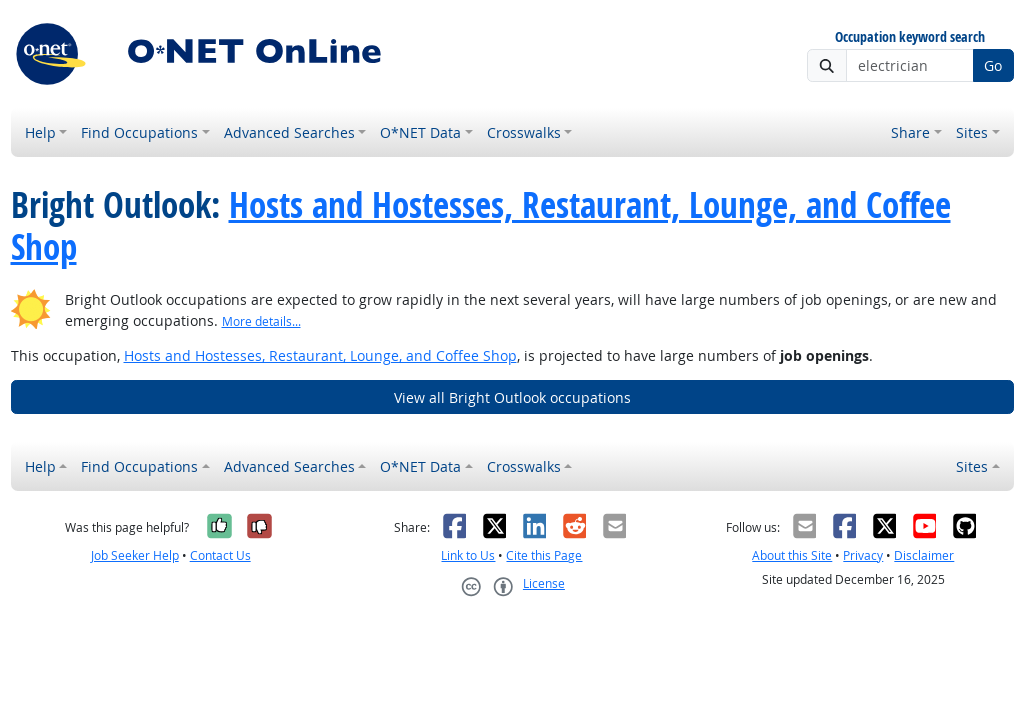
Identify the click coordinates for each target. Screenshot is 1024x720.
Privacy (863, 555)
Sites (972, 132)
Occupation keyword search (910, 37)
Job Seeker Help (135, 555)
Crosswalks (524, 132)
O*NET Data (420, 132)
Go (993, 65)
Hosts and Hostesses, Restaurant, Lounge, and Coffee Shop (481, 226)
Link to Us (468, 555)
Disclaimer (924, 555)
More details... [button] (261, 321)
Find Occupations (139, 132)
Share (910, 132)
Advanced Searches (289, 132)
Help (40, 132)
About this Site (792, 555)
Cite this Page (544, 555)
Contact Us (220, 555)
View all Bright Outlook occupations (512, 397)
